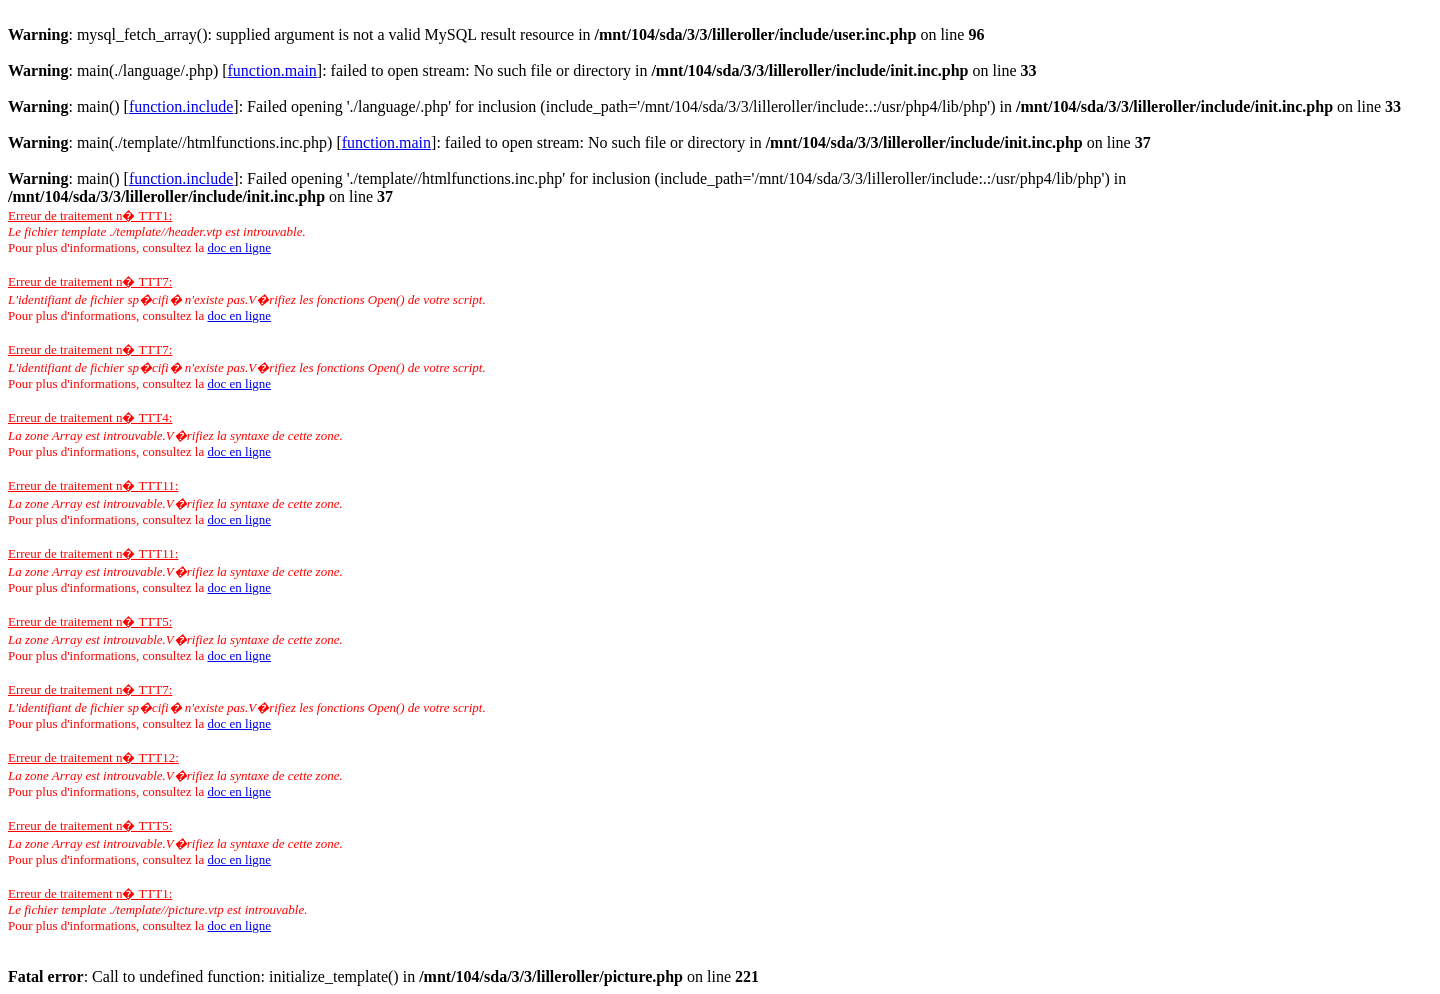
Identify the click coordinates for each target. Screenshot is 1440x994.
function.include (181, 106)
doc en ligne (239, 247)
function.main (272, 70)
